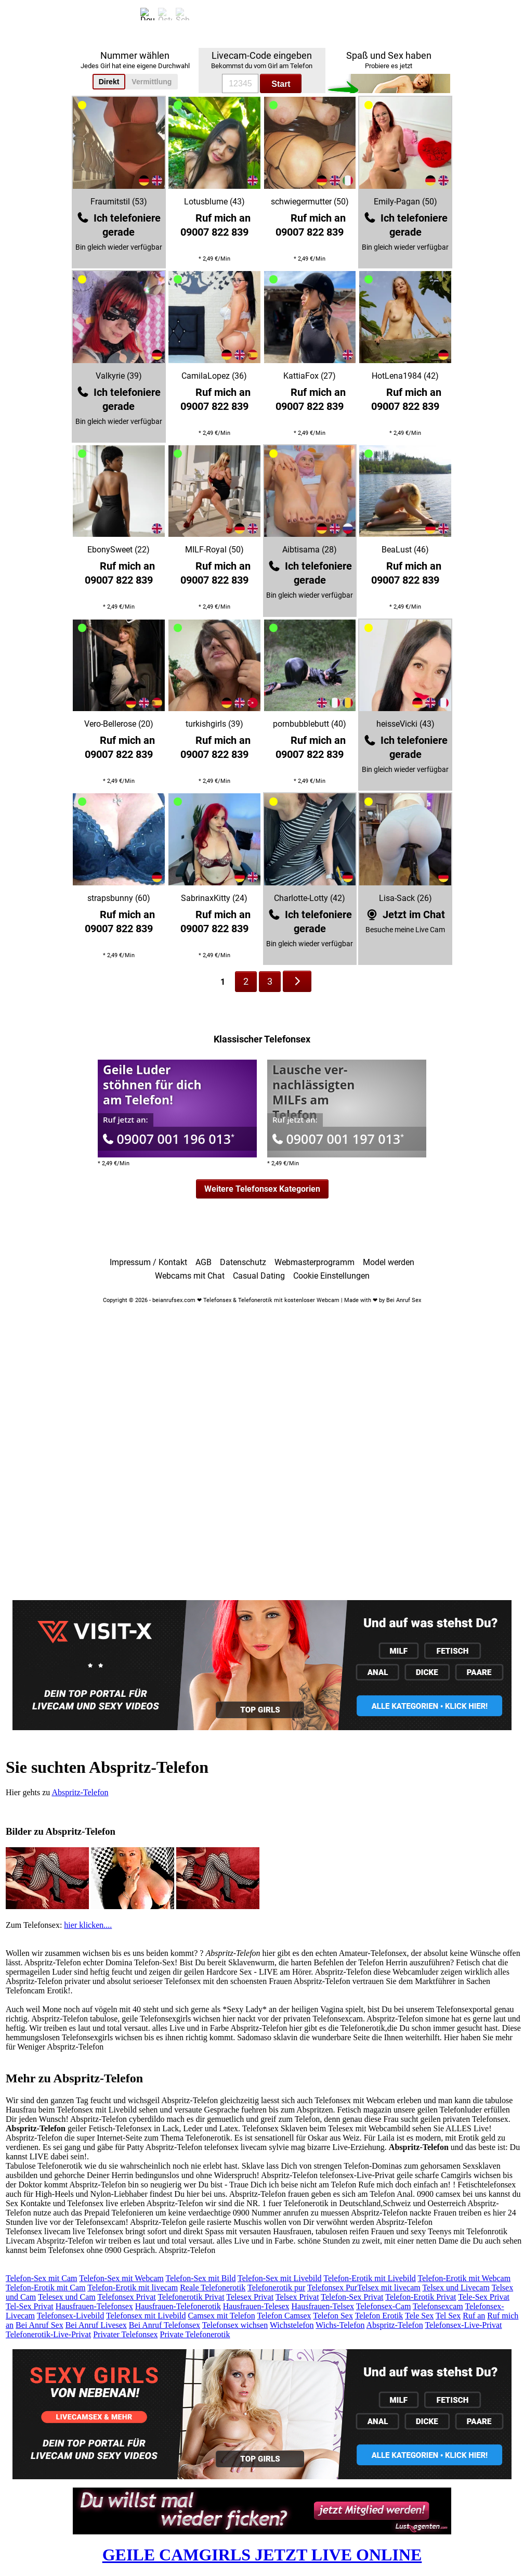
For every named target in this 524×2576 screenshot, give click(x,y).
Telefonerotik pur (276, 2287)
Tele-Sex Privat (483, 2296)
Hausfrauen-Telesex (256, 2306)
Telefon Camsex (284, 2315)
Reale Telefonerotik (212, 2287)
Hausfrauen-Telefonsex (94, 2306)
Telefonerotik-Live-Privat (48, 2334)
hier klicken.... (88, 1925)
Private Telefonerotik (195, 2334)
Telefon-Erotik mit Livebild (369, 2278)
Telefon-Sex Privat (352, 2296)
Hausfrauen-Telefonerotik (178, 2306)
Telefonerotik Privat (191, 2296)
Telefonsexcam (438, 2306)
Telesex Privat (249, 2296)
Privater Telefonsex (125, 2334)
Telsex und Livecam (456, 2287)
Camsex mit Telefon (221, 2315)
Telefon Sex (333, 2315)
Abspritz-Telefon (79, 1792)
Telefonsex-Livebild (70, 2315)
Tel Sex (448, 2315)
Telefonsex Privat (127, 2296)
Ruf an (474, 2315)
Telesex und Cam (67, 2296)
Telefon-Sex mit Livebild (280, 2278)
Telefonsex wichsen (235, 2325)
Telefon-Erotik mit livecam (132, 2287)
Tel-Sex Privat (30, 2306)
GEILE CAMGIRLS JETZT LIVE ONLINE (262, 2554)
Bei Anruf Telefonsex (164, 2325)
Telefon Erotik (379, 2315)
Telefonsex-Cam (383, 2306)
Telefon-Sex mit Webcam (121, 2278)
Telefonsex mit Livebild (146, 2315)
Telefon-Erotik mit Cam (46, 2287)
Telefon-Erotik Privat (420, 2296)
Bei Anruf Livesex (96, 2325)
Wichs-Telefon (340, 2325)
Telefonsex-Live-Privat (463, 2325)
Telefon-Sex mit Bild (201, 2278)
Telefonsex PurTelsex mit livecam (364, 2287)
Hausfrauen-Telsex (323, 2306)
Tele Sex (419, 2315)
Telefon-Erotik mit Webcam (464, 2278)
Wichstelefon (292, 2325)
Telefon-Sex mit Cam (41, 2278)
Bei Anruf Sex (39, 2325)
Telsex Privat (297, 2296)
